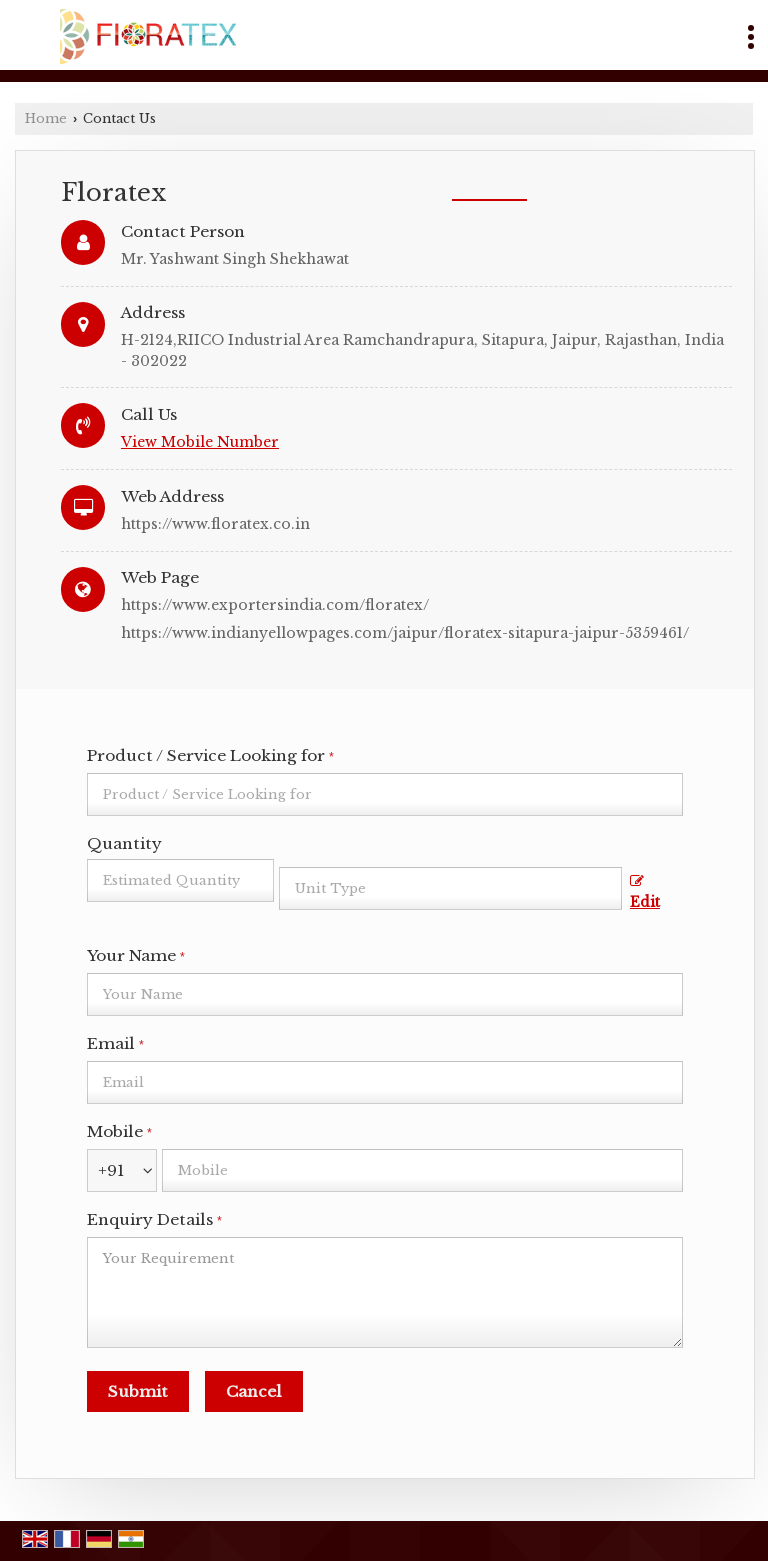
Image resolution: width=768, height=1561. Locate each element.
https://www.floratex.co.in (215, 524)
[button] (200, 442)
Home (46, 118)
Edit (645, 893)
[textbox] (450, 888)
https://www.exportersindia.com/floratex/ (275, 605)
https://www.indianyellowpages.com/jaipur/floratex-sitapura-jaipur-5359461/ (405, 633)
